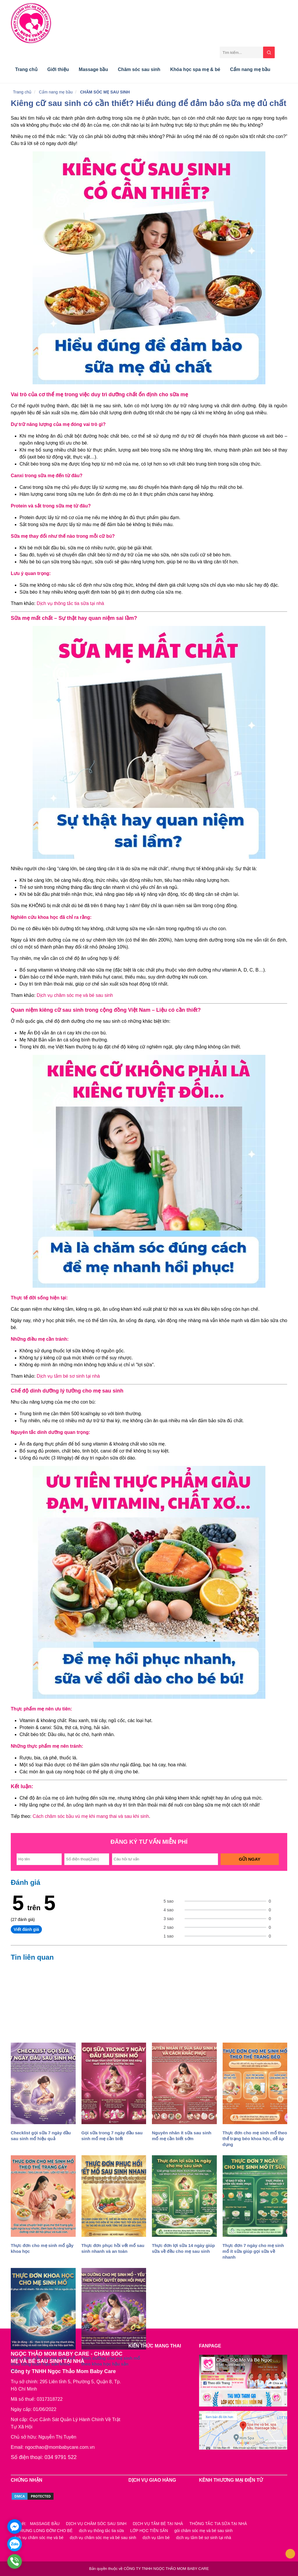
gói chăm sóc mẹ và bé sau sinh (203, 2530)
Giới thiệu (58, 69)
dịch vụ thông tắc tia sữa (101, 2530)
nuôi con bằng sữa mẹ (42, 2319)
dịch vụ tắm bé (156, 2537)
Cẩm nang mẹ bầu (250, 69)
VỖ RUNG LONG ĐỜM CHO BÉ (42, 2530)
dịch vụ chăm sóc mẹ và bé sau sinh (103, 2537)
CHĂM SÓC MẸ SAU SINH (105, 92)
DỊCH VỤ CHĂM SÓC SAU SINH (96, 2523)
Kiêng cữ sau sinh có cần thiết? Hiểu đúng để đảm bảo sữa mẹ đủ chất (148, 103)
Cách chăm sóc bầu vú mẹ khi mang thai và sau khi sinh (91, 1816)
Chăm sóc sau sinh (139, 69)
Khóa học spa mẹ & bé (195, 69)
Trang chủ (26, 69)
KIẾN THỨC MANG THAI (154, 2345)
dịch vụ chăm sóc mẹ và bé (38, 2537)
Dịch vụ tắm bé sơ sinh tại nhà (68, 1376)
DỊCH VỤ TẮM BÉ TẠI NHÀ (158, 2523)
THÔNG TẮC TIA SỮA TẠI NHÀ (218, 2523)
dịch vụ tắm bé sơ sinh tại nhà (203, 2537)
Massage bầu (93, 69)
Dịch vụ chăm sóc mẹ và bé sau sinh (75, 995)
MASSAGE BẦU (45, 2523)
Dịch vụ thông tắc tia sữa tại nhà (70, 603)
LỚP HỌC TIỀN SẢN (149, 2530)
